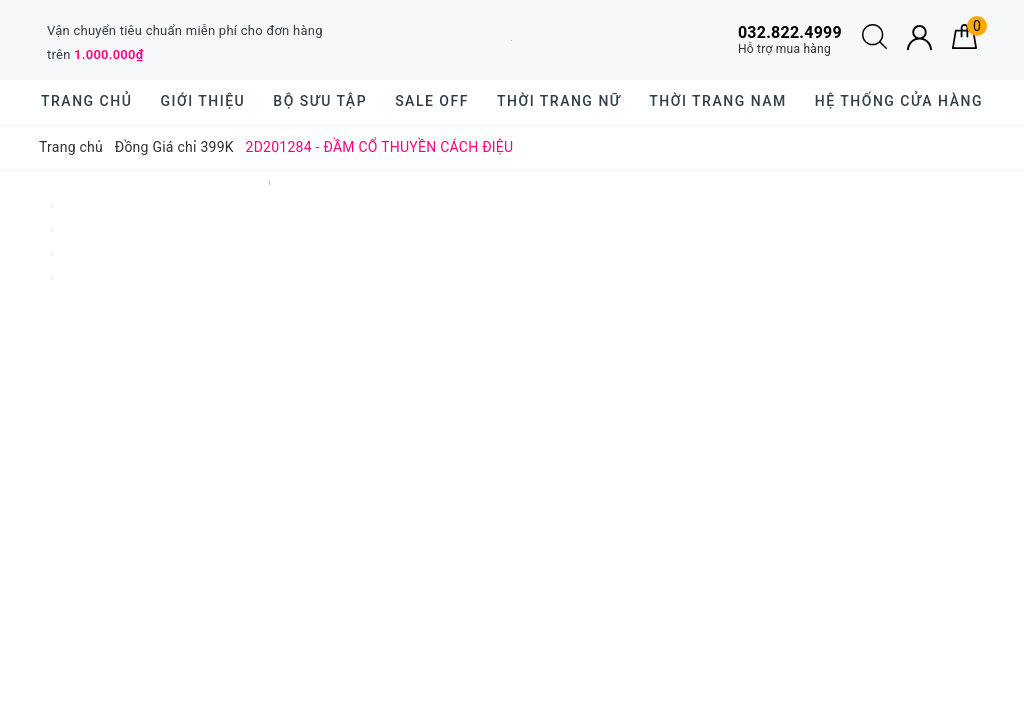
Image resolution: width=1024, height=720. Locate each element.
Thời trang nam (717, 101)
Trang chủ (86, 101)
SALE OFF (432, 101)
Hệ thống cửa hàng (899, 101)
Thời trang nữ (559, 101)
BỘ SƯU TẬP (320, 101)
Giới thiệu (202, 101)
